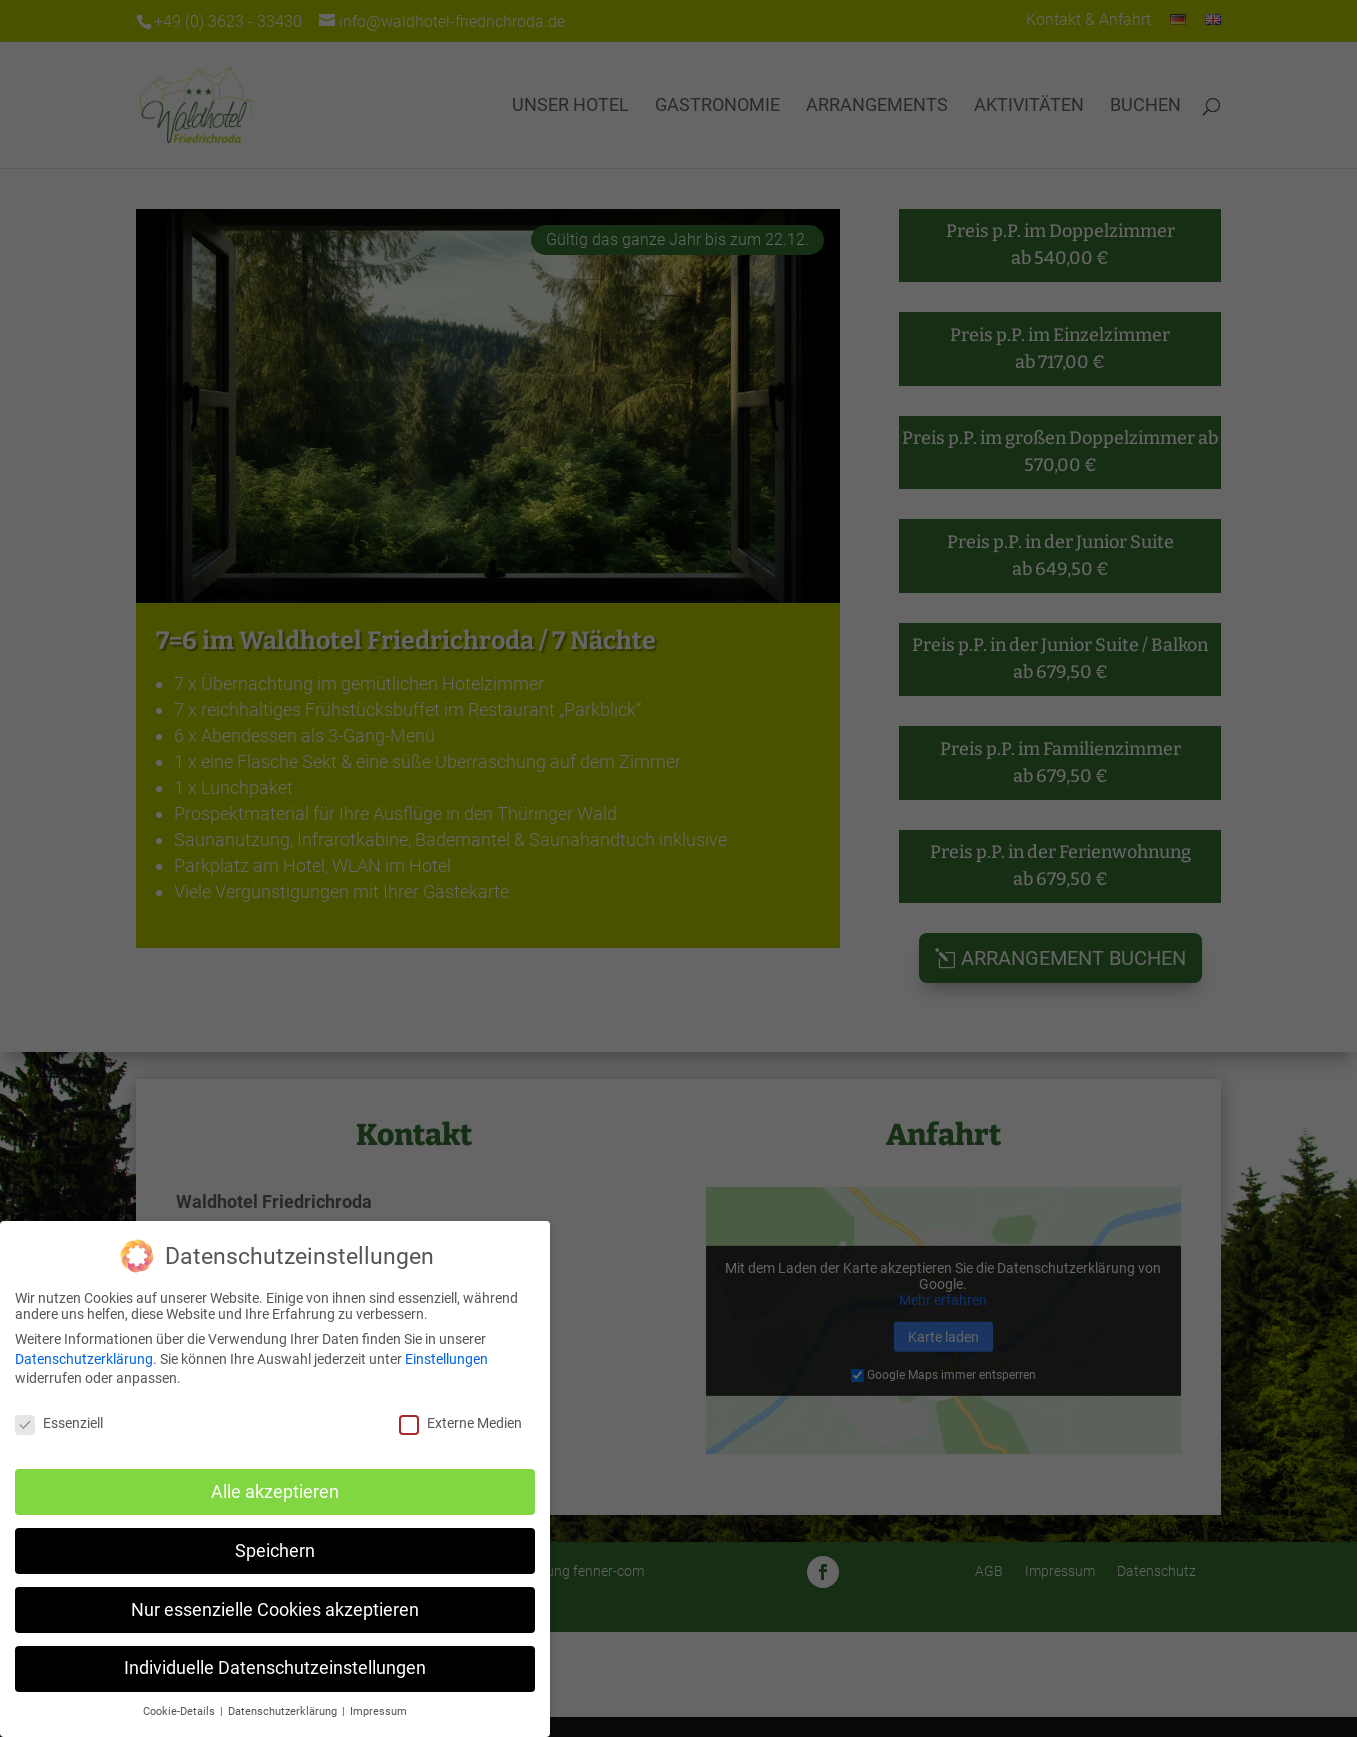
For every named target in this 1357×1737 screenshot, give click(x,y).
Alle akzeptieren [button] (275, 1492)
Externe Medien (460, 1423)
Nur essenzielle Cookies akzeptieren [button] (275, 1610)
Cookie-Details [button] (180, 1711)
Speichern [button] (275, 1551)
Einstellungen (446, 1359)
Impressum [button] (378, 1711)
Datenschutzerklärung (84, 1359)
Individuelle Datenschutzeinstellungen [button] (275, 1668)
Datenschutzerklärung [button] (284, 1711)
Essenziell (59, 1423)
